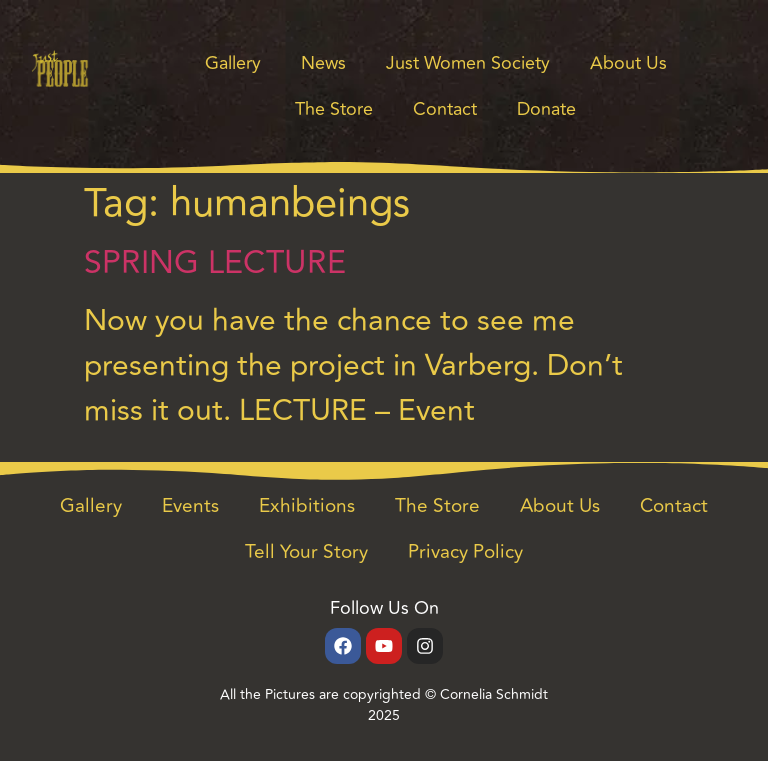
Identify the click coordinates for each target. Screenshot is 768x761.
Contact (445, 109)
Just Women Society (468, 63)
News (323, 63)
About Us (628, 63)
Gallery (233, 63)
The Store (334, 109)
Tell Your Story (306, 552)
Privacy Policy (465, 552)
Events (190, 506)
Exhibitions (307, 506)
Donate (546, 109)
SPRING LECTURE (215, 263)
